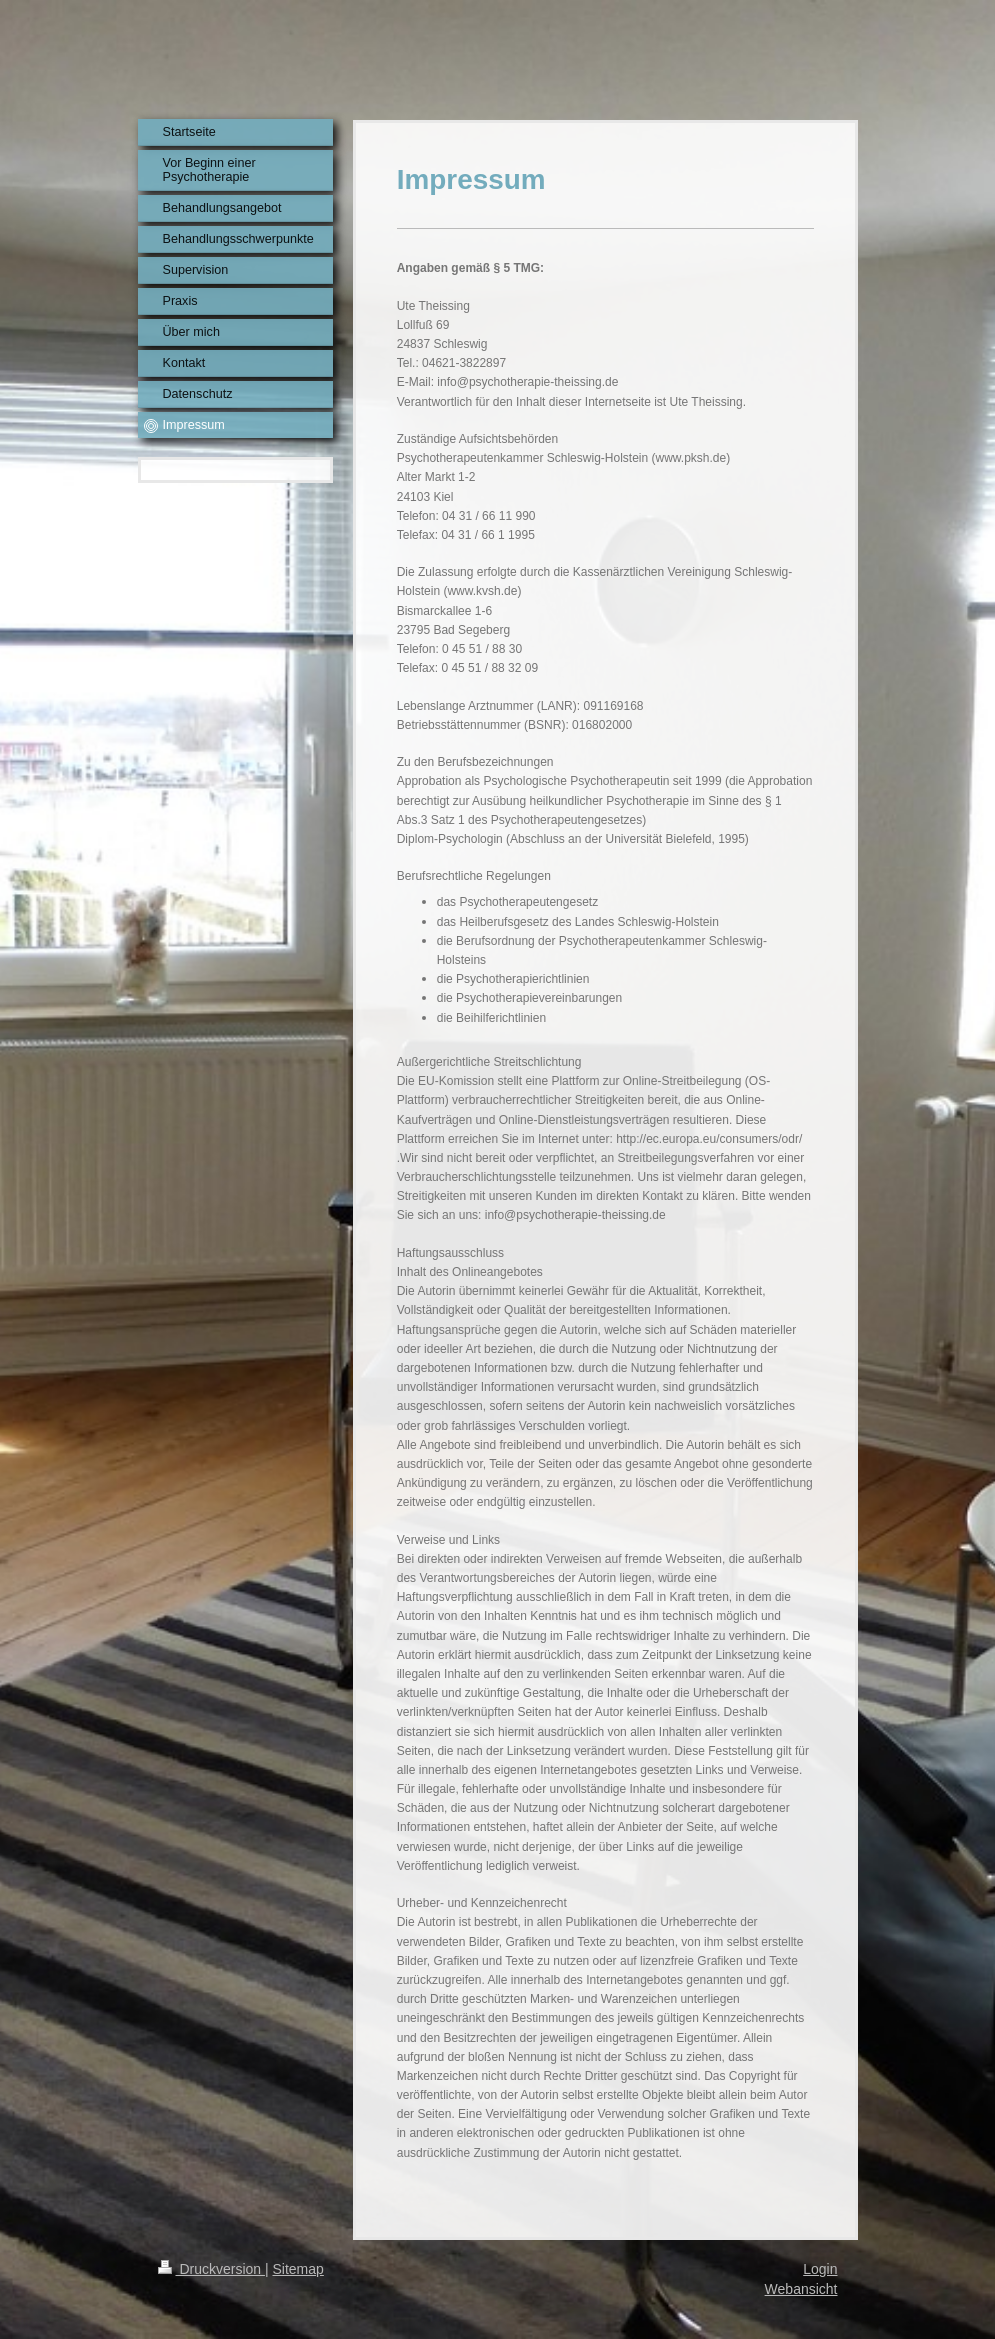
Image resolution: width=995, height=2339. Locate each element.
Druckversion (211, 2269)
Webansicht (801, 2289)
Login (820, 2269)
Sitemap (298, 2269)
